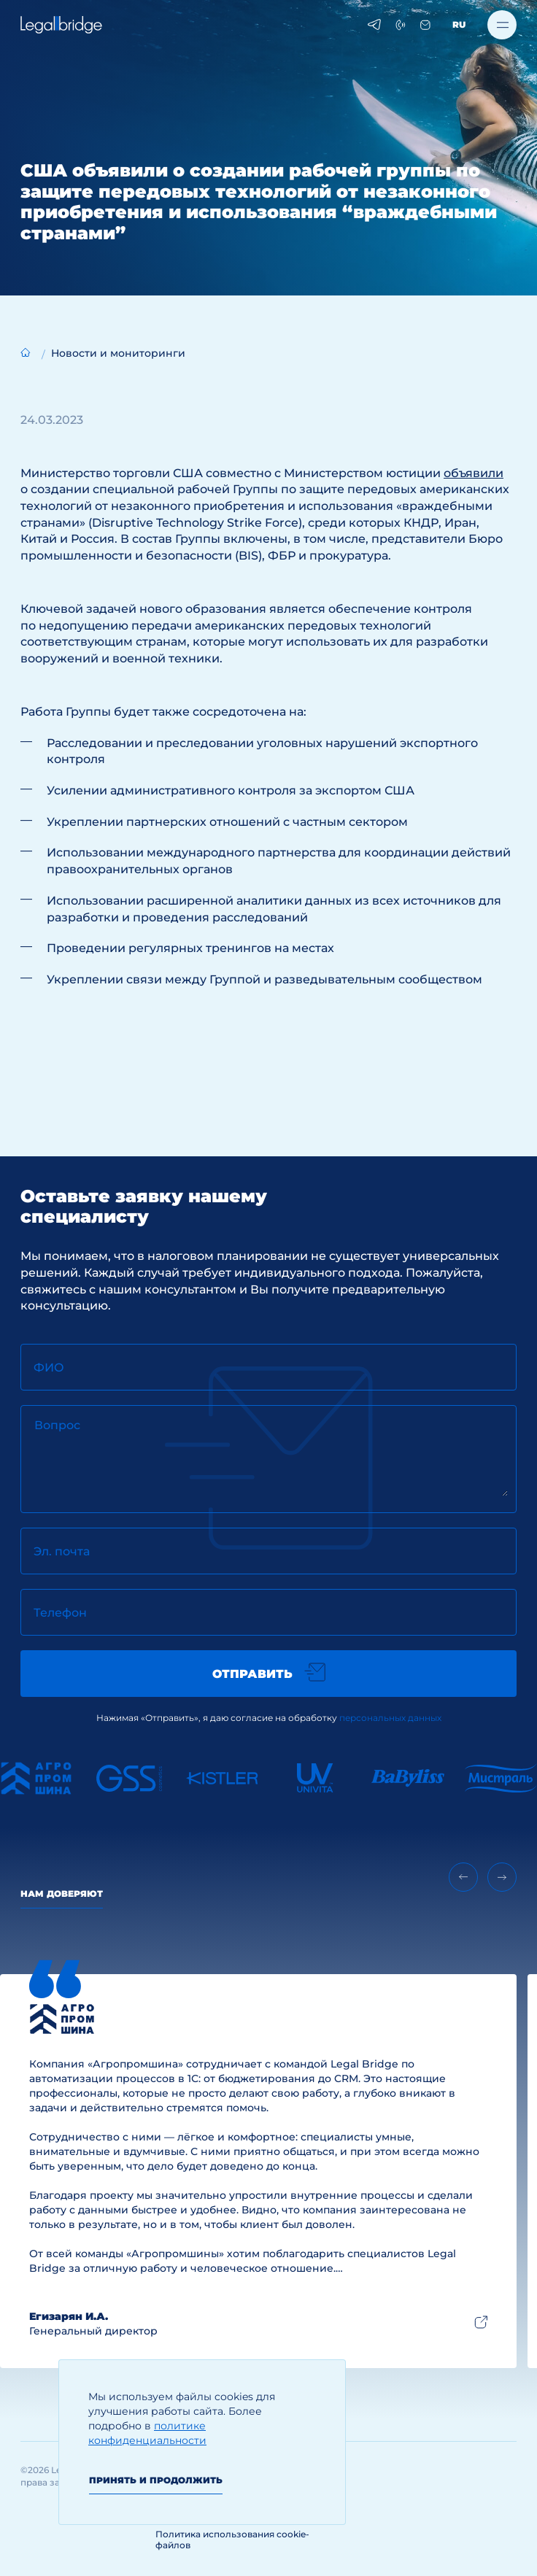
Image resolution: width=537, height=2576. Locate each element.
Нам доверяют (61, 1893)
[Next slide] (502, 1877)
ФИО (49, 1367)
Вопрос (57, 1425)
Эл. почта (62, 1551)
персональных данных (390, 1717)
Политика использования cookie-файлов (232, 2539)
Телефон (60, 1613)
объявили (473, 473)
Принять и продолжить (156, 2480)
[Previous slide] (463, 1877)
